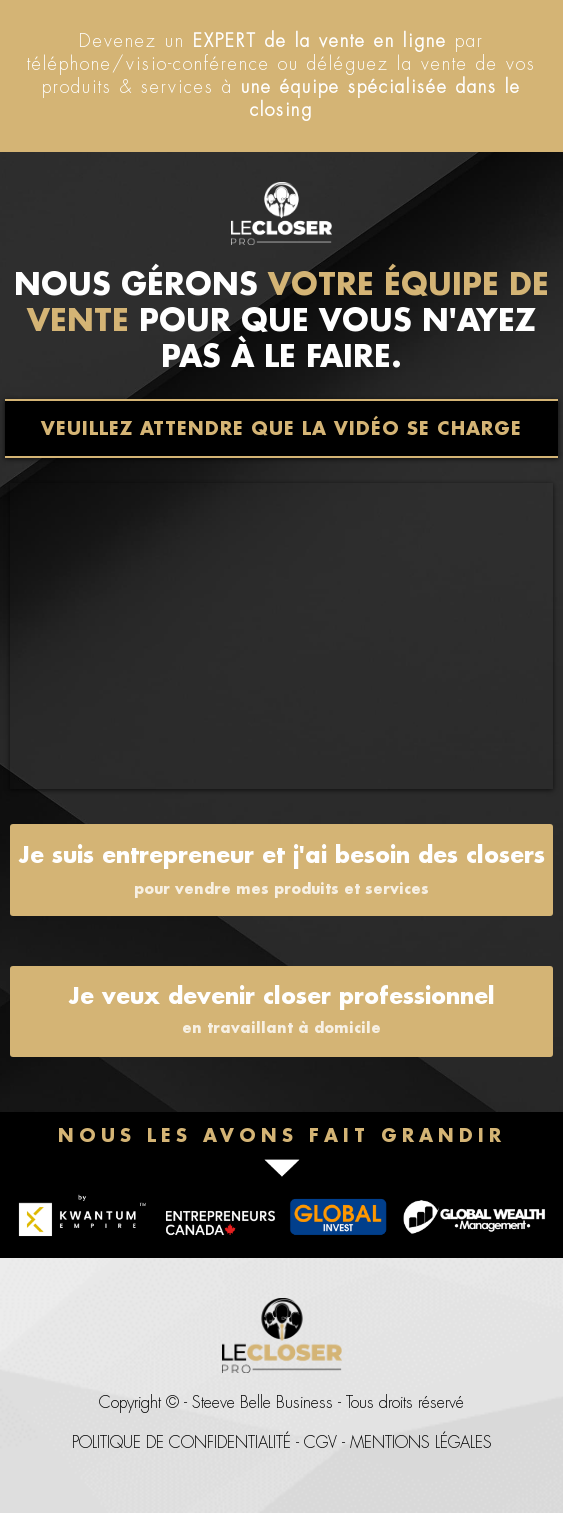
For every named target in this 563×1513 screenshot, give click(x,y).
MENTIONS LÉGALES (421, 1442)
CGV (320, 1442)
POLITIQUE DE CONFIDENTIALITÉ (181, 1442)
